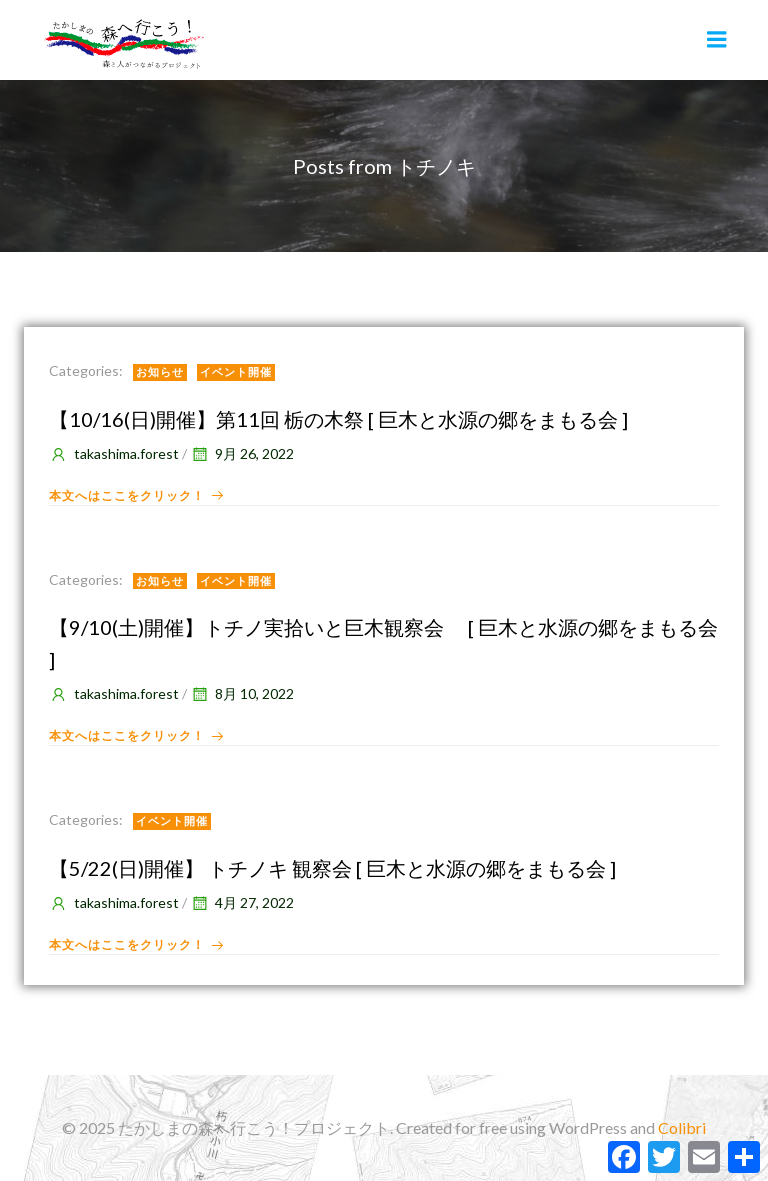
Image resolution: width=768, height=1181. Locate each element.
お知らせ (160, 371)
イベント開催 (236, 371)
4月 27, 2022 (242, 902)
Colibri (682, 1127)
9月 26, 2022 (242, 453)
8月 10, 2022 (242, 693)
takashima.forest (114, 453)
